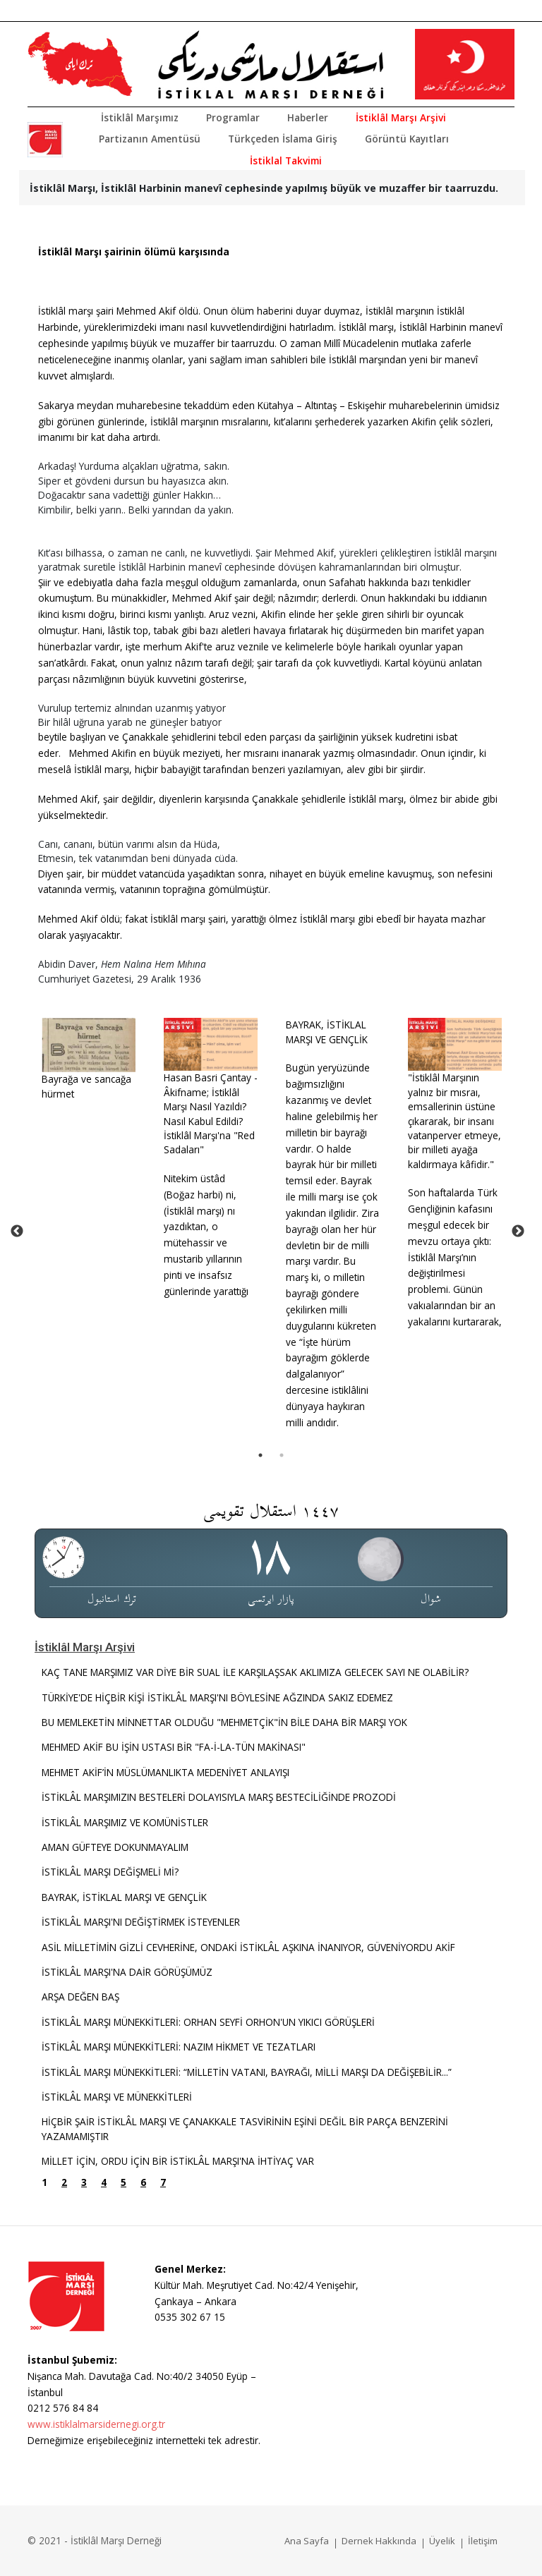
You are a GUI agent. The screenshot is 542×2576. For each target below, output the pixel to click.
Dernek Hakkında (379, 2540)
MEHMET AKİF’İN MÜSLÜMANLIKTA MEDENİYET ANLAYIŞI (165, 1772)
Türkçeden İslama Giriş (282, 138)
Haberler (307, 117)
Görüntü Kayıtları (407, 138)
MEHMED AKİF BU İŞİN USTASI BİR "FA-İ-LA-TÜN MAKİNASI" (174, 1747)
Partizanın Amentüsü (149, 138)
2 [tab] (282, 1455)
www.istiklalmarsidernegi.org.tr (96, 2424)
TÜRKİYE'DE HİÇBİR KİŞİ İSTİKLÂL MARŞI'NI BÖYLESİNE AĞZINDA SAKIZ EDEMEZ (217, 1697)
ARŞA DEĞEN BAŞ (80, 1996)
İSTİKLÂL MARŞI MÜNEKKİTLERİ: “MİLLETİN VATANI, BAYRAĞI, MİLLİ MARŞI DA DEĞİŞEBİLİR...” (248, 2072)
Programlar (233, 117)
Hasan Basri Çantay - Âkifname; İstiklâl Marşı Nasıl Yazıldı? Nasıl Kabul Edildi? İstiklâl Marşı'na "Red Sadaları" (211, 1113)
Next (518, 1232)
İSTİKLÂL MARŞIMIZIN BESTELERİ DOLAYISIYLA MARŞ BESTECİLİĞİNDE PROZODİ (219, 1797)
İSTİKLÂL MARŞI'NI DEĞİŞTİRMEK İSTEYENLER (141, 1921)
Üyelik (442, 2540)
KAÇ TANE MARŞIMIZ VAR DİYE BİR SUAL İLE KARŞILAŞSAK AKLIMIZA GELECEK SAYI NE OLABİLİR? (255, 1672)
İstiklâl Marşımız (140, 117)
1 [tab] (260, 1455)
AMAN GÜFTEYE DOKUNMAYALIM (115, 1847)
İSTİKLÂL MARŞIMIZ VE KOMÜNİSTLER (125, 1822)
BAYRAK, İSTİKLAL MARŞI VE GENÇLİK (327, 1031)
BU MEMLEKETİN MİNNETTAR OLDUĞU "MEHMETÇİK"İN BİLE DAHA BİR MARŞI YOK (224, 1722)
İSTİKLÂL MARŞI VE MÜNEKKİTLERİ (117, 2096)
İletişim (483, 2540)
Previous (17, 1232)
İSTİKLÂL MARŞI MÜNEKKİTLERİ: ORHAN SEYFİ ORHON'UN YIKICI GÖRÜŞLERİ (208, 2022)
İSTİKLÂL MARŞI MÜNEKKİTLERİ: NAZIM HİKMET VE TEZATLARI (178, 2046)
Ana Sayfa (306, 2540)
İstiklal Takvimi (286, 160)
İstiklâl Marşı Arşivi (401, 117)
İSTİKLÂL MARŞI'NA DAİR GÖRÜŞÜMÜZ (127, 1972)
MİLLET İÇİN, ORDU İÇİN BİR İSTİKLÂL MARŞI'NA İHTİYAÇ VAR (178, 2161)
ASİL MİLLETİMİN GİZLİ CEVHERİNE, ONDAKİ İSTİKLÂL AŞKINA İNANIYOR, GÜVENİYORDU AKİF (248, 1947)
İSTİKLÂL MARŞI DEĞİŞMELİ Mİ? (110, 1871)
